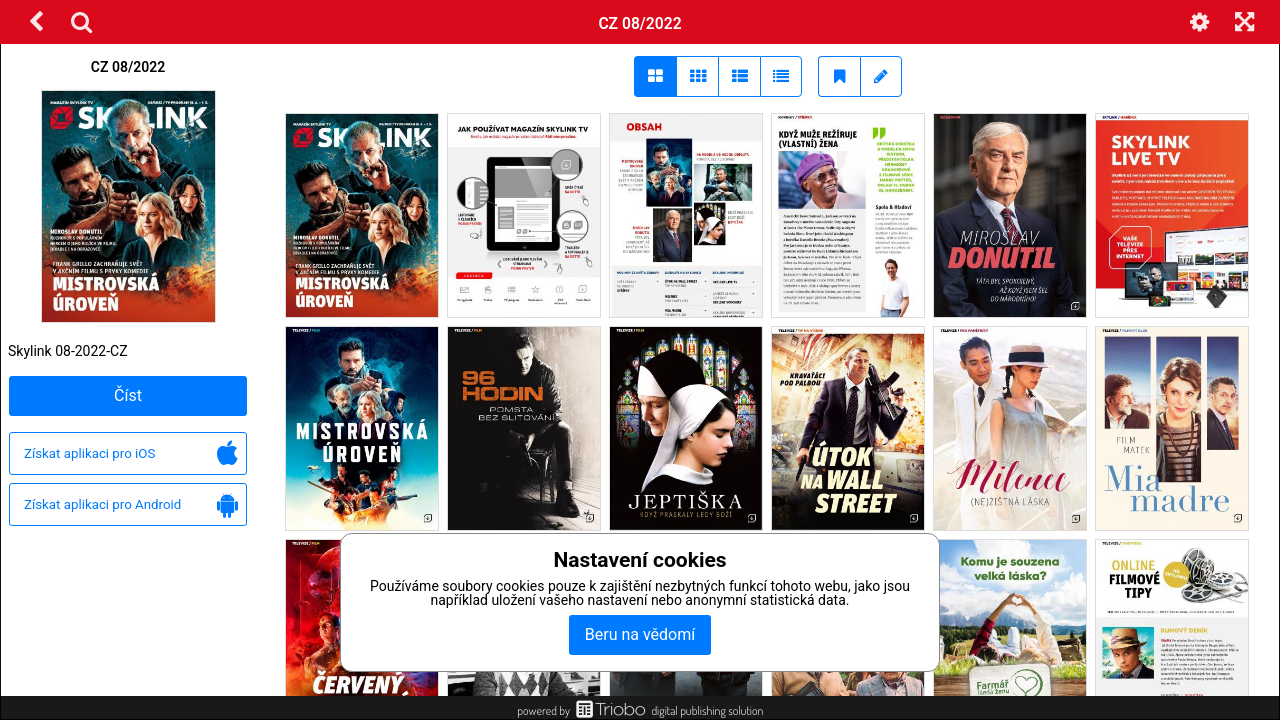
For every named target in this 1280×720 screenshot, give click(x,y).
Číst (128, 395)
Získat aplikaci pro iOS (131, 454)
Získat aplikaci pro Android (131, 505)
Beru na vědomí (640, 634)
